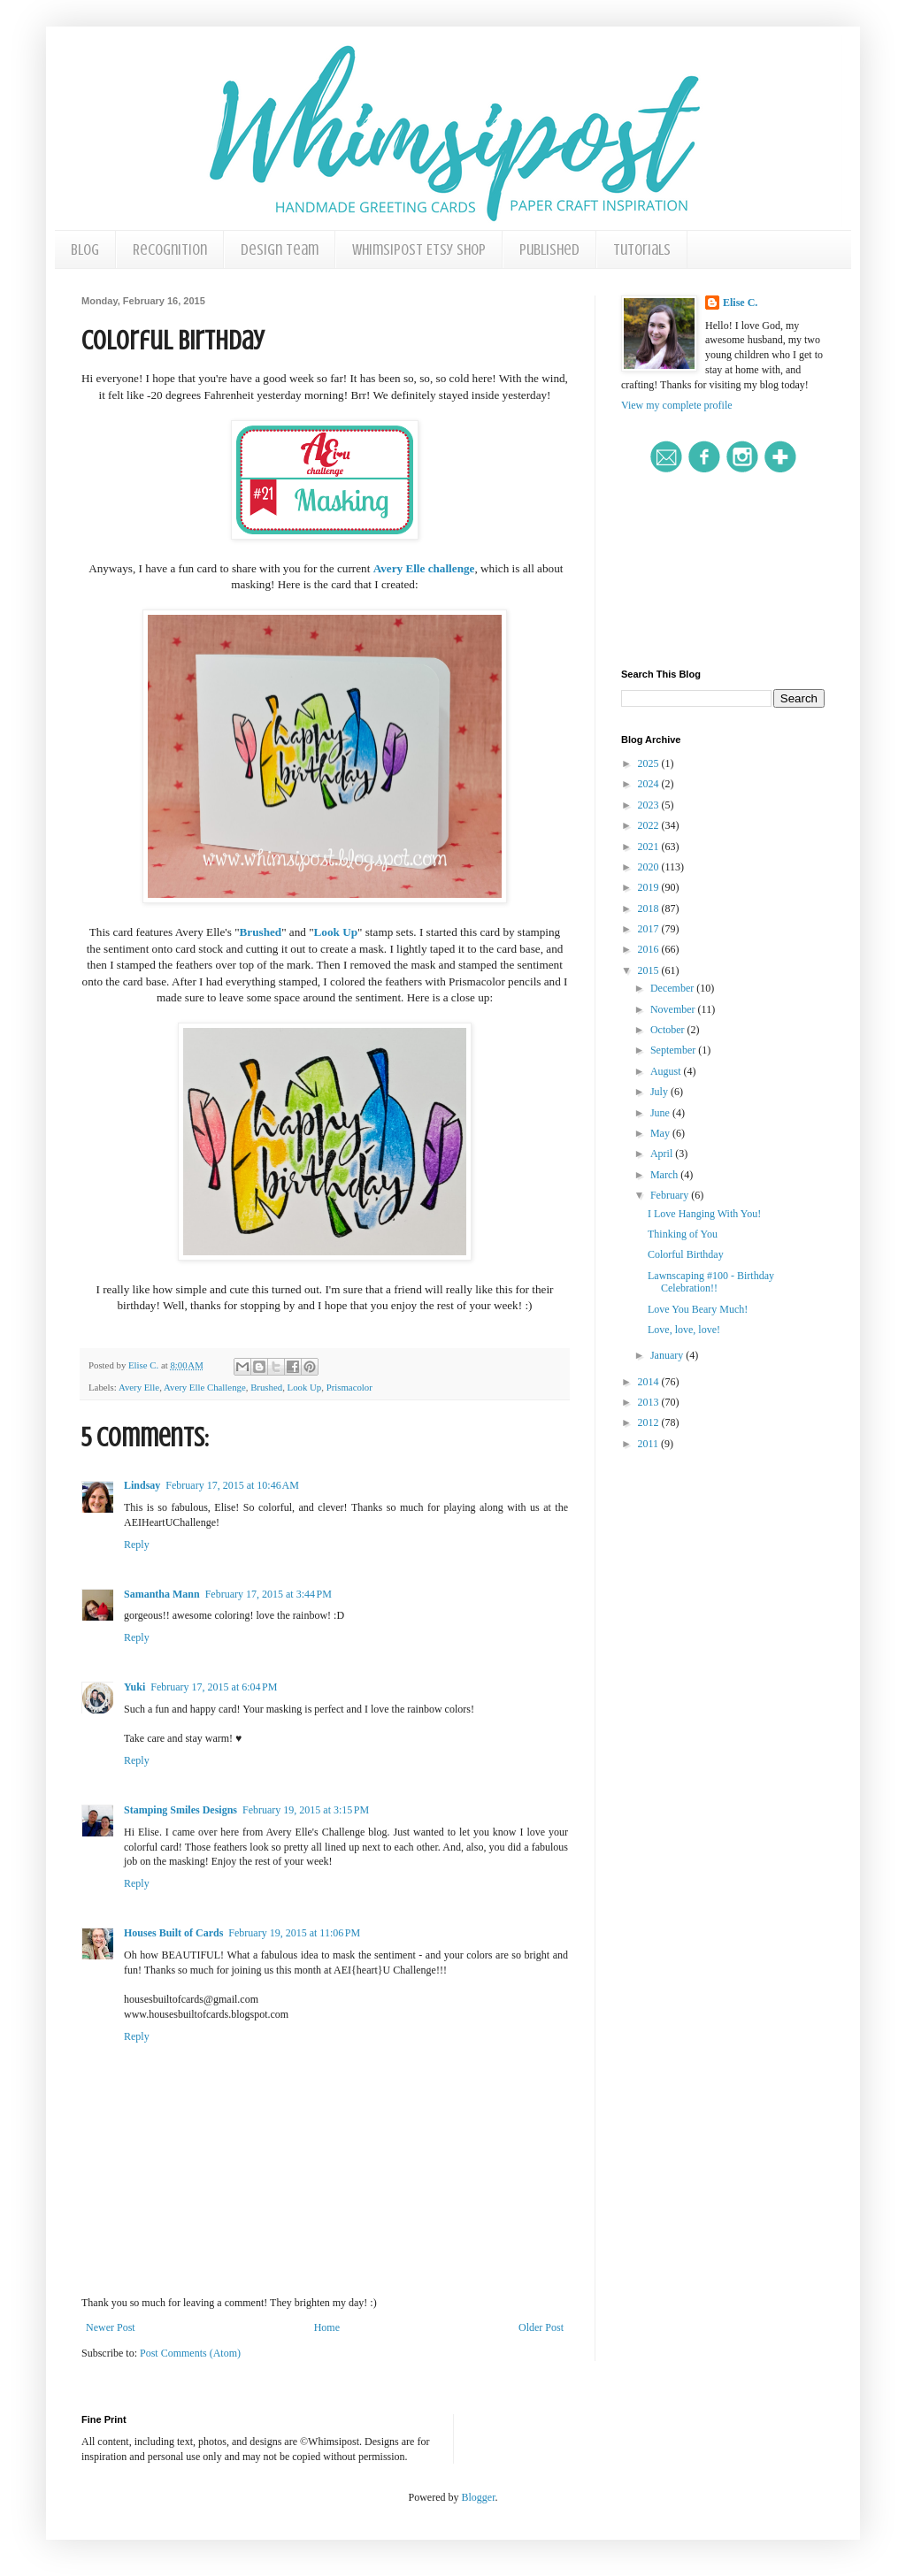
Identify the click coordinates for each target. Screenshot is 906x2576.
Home (327, 2327)
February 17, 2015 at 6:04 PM (213, 1687)
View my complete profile (677, 405)
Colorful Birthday (686, 1254)
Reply (137, 1544)
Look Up (335, 932)
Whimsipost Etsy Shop (419, 249)
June (661, 1113)
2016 (650, 949)
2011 (650, 1444)
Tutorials (642, 249)
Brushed (261, 932)
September (674, 1050)
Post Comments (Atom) (190, 2353)
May (661, 1133)
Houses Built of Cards (173, 1933)
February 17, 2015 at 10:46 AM (232, 1485)
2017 (650, 929)
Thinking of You (683, 1234)
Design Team (280, 249)
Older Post (541, 2327)
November (674, 1009)
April (662, 1153)
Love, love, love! (684, 1329)
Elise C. (740, 302)
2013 (650, 1402)
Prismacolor (349, 1387)
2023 (650, 805)
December (673, 988)
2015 (650, 970)
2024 (650, 784)
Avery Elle (139, 1387)
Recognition (170, 249)
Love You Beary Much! (698, 1309)
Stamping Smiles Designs (180, 1810)
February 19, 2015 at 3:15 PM (305, 1810)
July (660, 1091)
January (668, 1355)
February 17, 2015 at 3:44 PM (268, 1594)
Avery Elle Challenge (205, 1387)
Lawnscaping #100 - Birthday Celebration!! (711, 1281)
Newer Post (110, 2327)
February (670, 1195)
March (665, 1175)
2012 (650, 1422)
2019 (650, 887)
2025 (650, 763)
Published (549, 249)
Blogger (478, 2497)
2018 (650, 908)
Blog (85, 249)
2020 (650, 867)
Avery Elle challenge (424, 568)
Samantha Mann (162, 1594)
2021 (650, 846)
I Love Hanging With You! (704, 1214)
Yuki (134, 1687)
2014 (650, 1382)
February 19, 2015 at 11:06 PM (294, 1933)
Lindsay (142, 1485)
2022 (650, 825)
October (668, 1030)
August (667, 1071)
